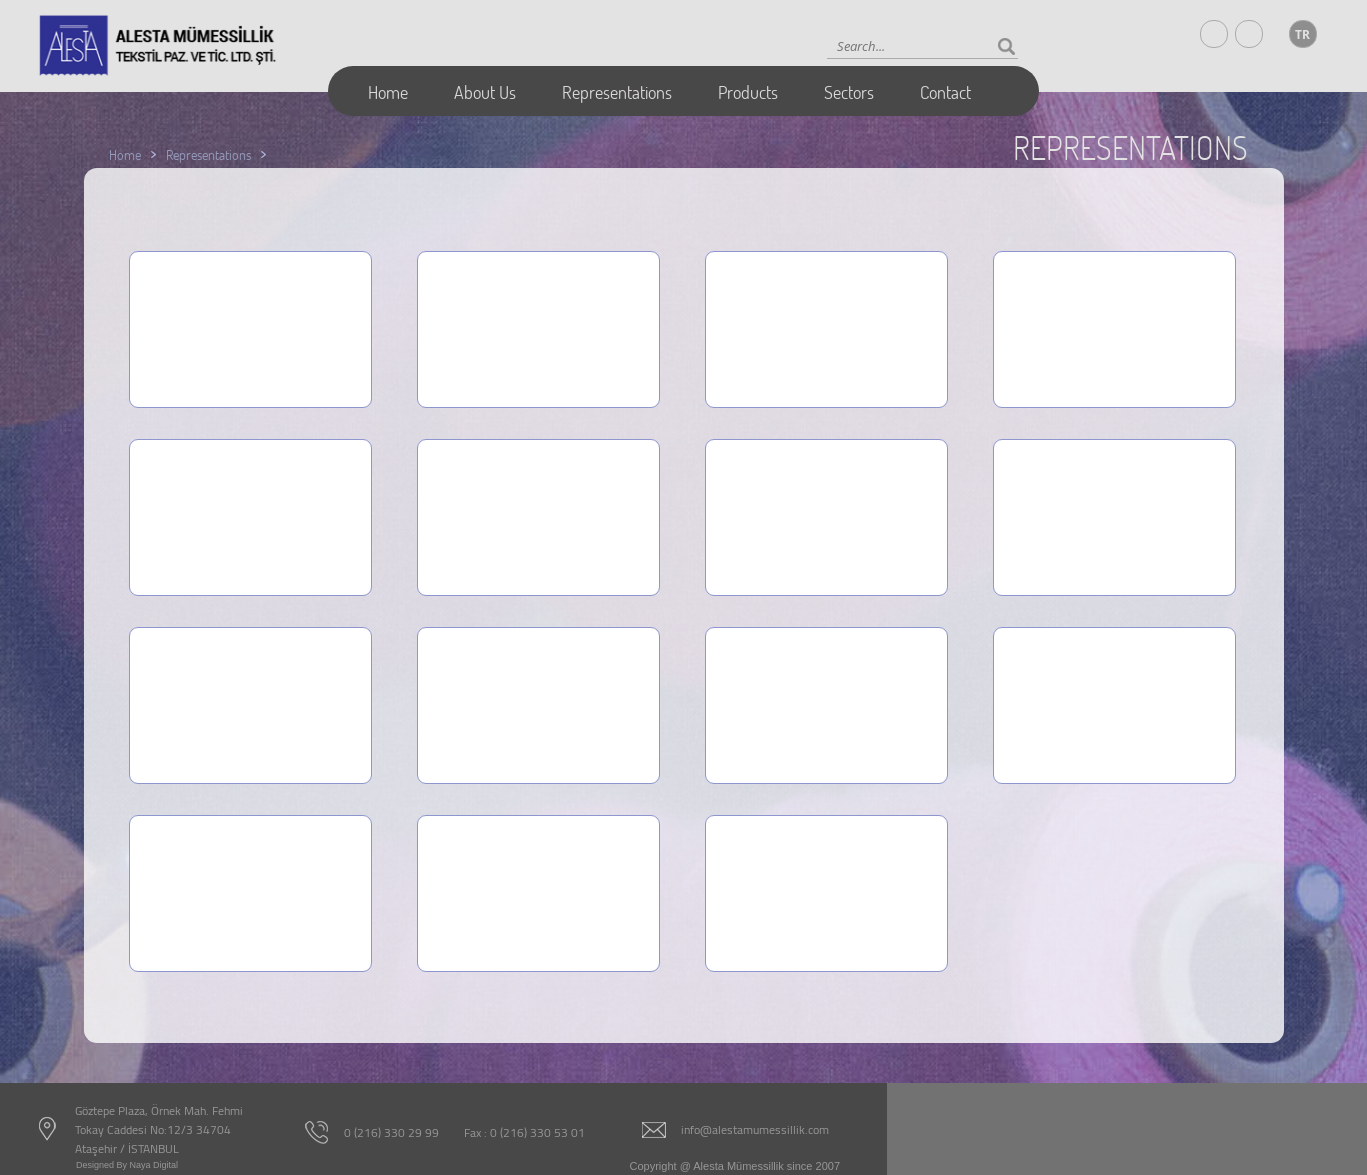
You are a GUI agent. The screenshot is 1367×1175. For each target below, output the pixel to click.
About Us (485, 92)
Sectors (849, 92)
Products (748, 92)
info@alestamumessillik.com (755, 1129)
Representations (617, 92)
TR (1302, 34)
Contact (945, 92)
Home (388, 92)
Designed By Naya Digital (127, 1165)
